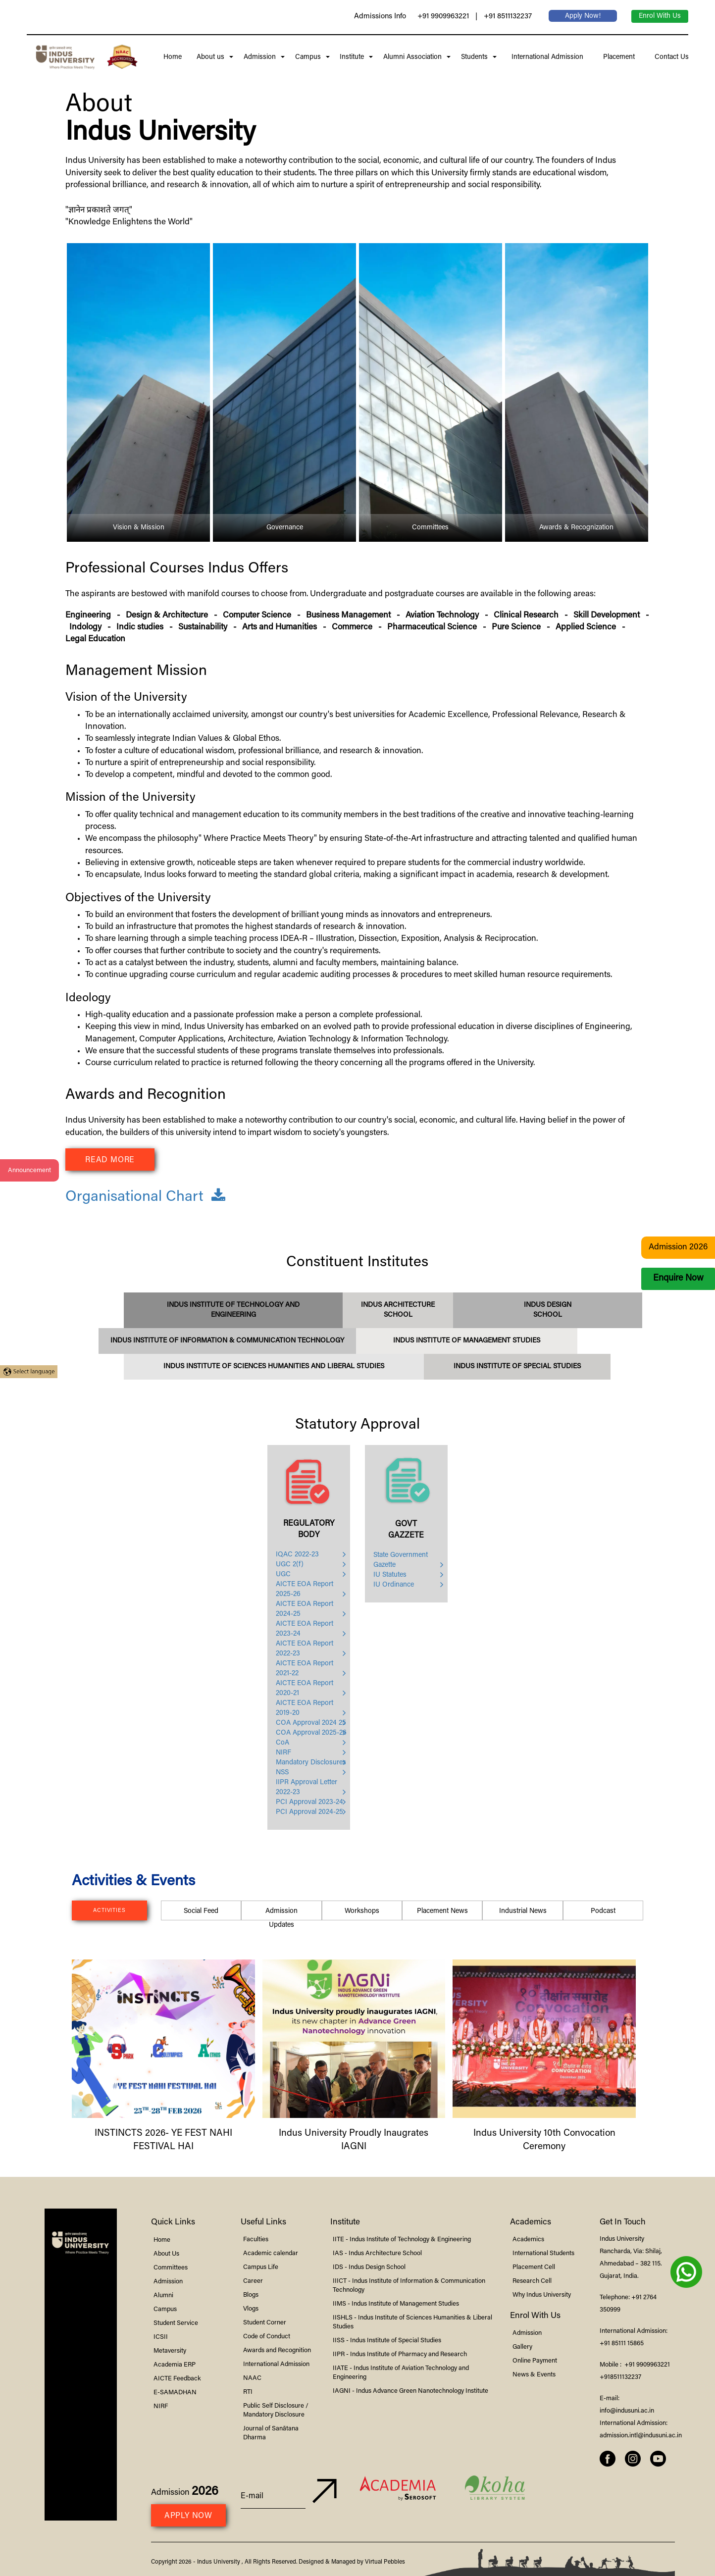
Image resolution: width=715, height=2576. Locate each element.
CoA (282, 1743)
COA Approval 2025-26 (311, 1733)
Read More (110, 1160)
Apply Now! (583, 16)
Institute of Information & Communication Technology (227, 1341)
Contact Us (670, 57)
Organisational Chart (145, 1197)
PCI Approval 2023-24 (309, 1802)
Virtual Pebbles (385, 2562)
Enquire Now (678, 1278)
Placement (617, 57)
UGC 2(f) (290, 1564)
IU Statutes (390, 1575)
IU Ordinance (393, 1585)
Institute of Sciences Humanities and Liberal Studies (273, 1366)
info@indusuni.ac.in (627, 2411)
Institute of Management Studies (466, 1341)
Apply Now (188, 2516)
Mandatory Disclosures (311, 1762)
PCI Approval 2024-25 (309, 1812)
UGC (283, 1574)
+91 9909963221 (443, 16)
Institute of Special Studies (517, 1366)
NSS (282, 1772)
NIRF (283, 1753)
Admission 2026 (678, 1247)
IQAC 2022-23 (297, 1554)
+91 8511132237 (508, 16)
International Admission (545, 57)
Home (172, 57)
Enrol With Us (660, 16)
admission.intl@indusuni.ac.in (641, 2435)
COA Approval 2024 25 (311, 1723)
